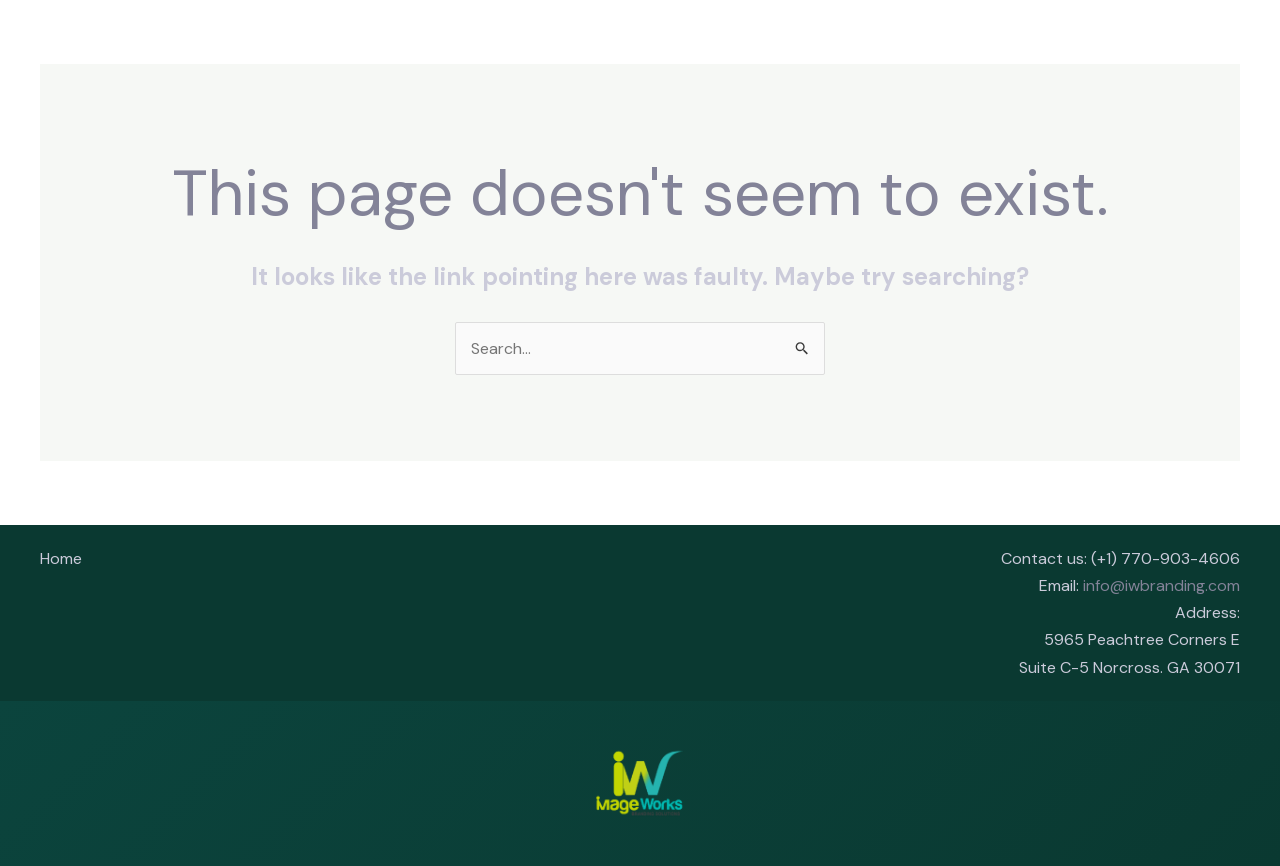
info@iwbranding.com (1161, 585)
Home (61, 558)
